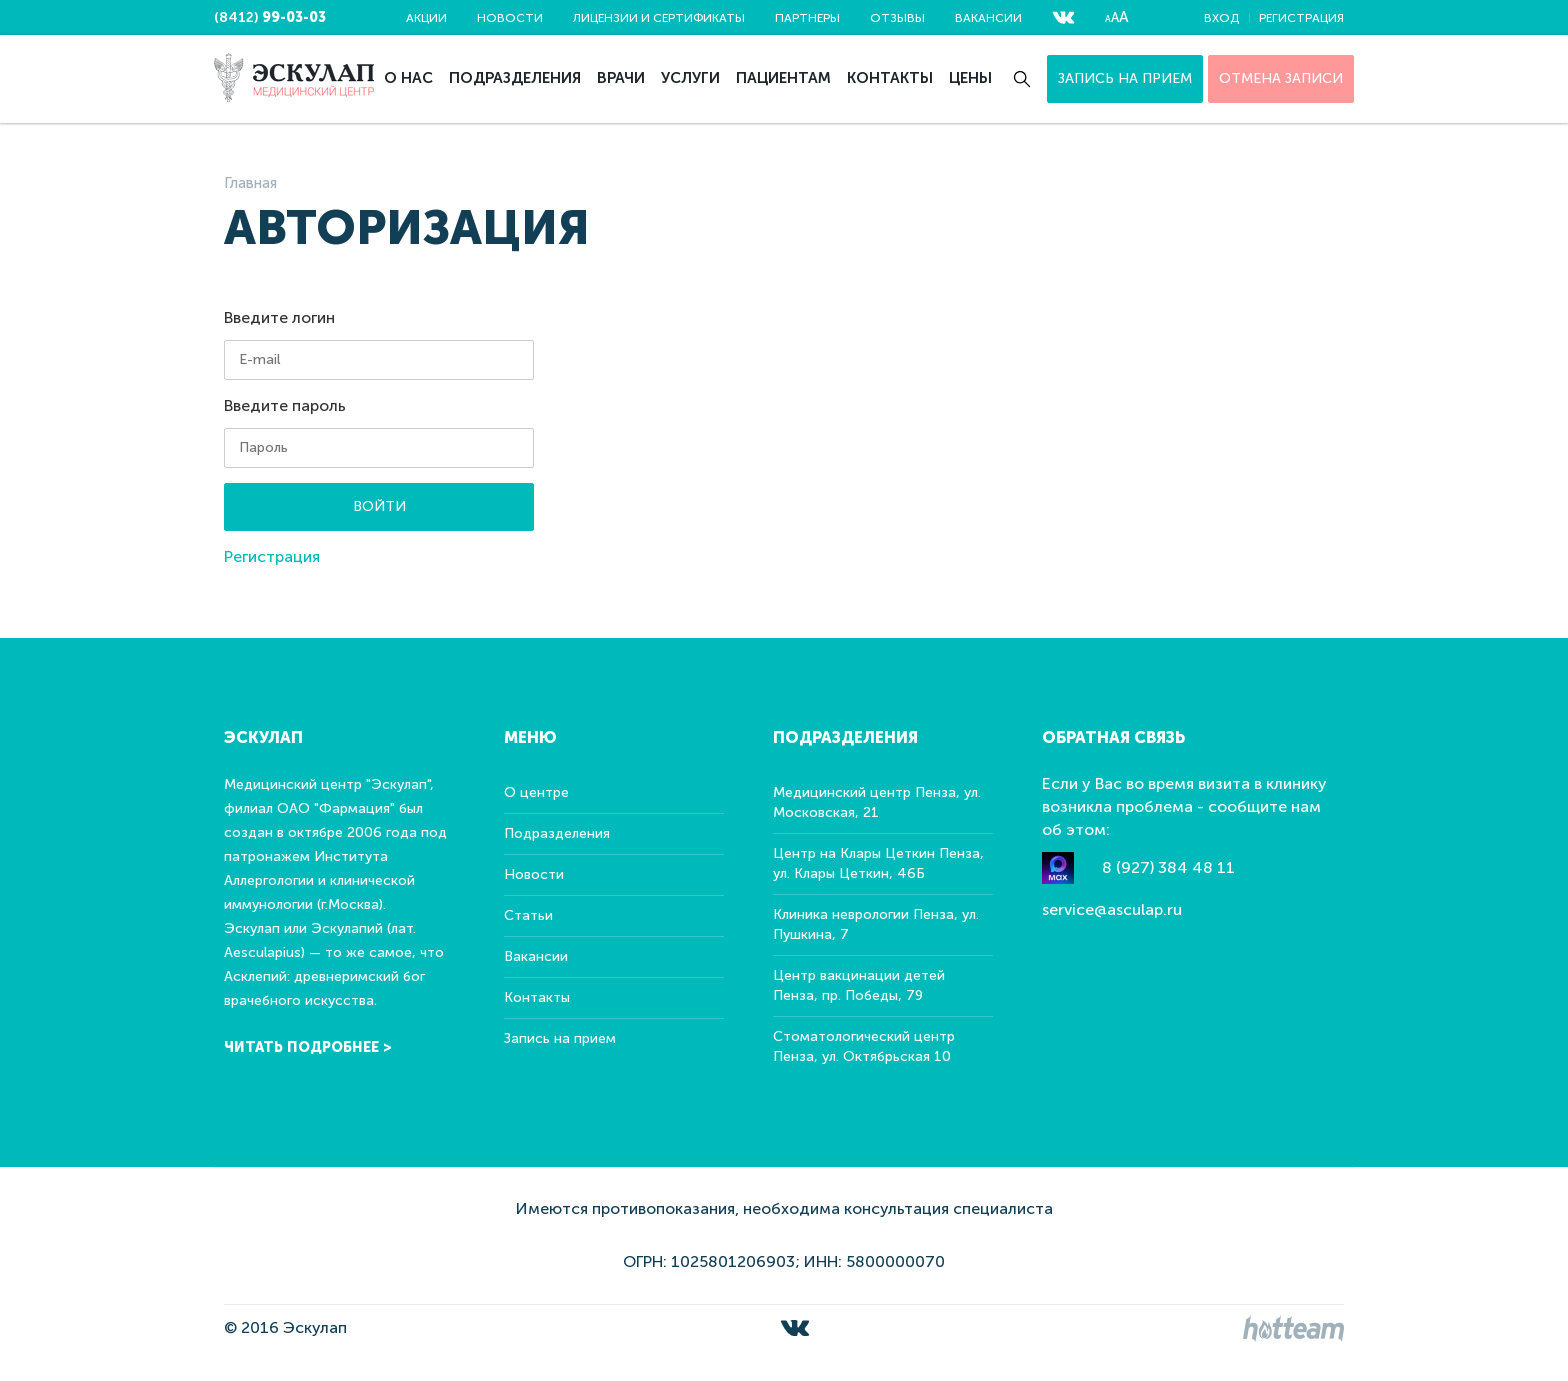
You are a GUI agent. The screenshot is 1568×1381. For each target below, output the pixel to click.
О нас (408, 78)
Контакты (890, 78)
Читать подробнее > (308, 1047)
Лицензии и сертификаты (659, 18)
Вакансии (988, 18)
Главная (250, 183)
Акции (426, 18)
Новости (510, 18)
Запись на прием (1125, 78)
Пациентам (783, 78)
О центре (536, 792)
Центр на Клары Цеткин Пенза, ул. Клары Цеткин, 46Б (878, 863)
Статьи (528, 915)
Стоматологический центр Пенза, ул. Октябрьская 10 (864, 1046)
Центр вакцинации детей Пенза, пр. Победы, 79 (859, 985)
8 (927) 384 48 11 (1168, 867)
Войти (379, 506)
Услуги (690, 78)
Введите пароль (285, 405)
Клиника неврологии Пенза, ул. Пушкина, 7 (876, 924)
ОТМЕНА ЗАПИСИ (1281, 78)
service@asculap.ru (1112, 909)
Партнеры (807, 18)
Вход (1221, 18)
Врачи (621, 78)
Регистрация (1301, 18)
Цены (970, 78)
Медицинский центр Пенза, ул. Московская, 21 (877, 802)
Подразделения (515, 78)
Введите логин (279, 317)
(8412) (270, 17)
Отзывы (897, 18)
